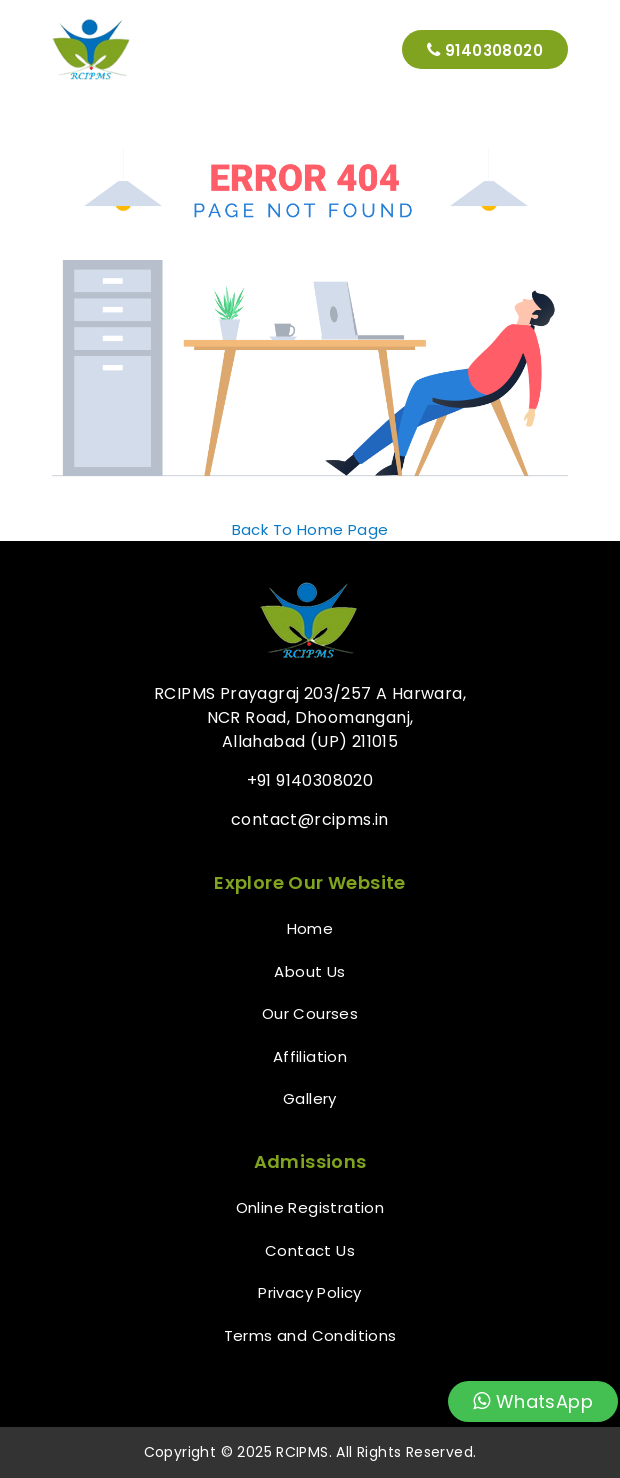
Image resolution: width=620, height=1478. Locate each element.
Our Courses (310, 1013)
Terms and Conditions (310, 1335)
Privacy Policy (310, 1292)
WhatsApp (533, 1401)
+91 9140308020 (310, 780)
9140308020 (485, 50)
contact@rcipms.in (310, 819)
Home (310, 928)
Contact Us (310, 1250)
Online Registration (310, 1207)
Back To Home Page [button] (310, 529)
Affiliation (310, 1056)
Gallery (310, 1098)
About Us (309, 971)
